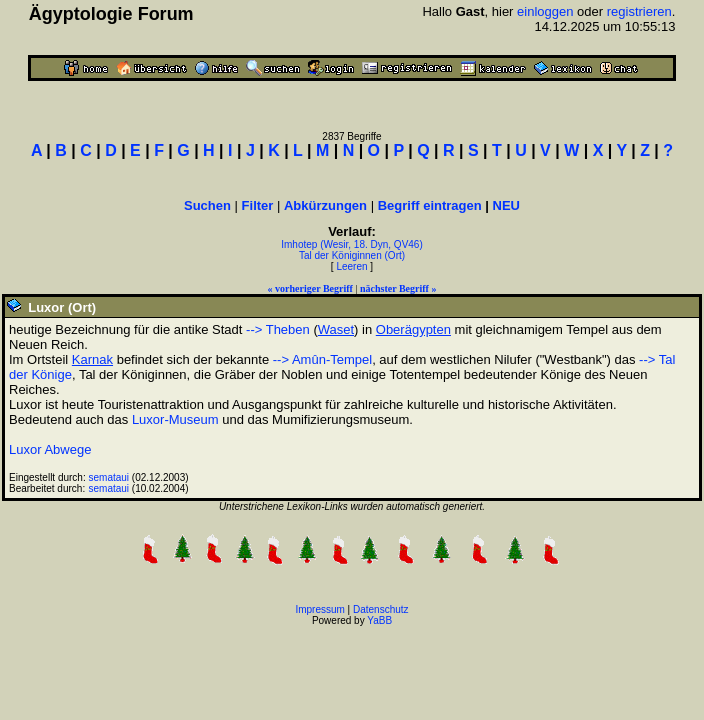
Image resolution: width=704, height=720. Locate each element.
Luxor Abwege (50, 449)
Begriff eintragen (430, 205)
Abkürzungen (325, 205)
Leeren (351, 266)
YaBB (379, 620)
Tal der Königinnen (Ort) (352, 255)
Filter (258, 205)
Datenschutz (381, 609)
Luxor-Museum (175, 419)
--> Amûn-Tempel (322, 359)
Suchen (207, 205)
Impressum (319, 609)
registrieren (639, 11)
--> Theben (278, 329)
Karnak (92, 359)
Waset (336, 329)
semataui (109, 477)
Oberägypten (413, 329)
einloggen (545, 11)
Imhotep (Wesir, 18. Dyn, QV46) (352, 244)
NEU (506, 205)
